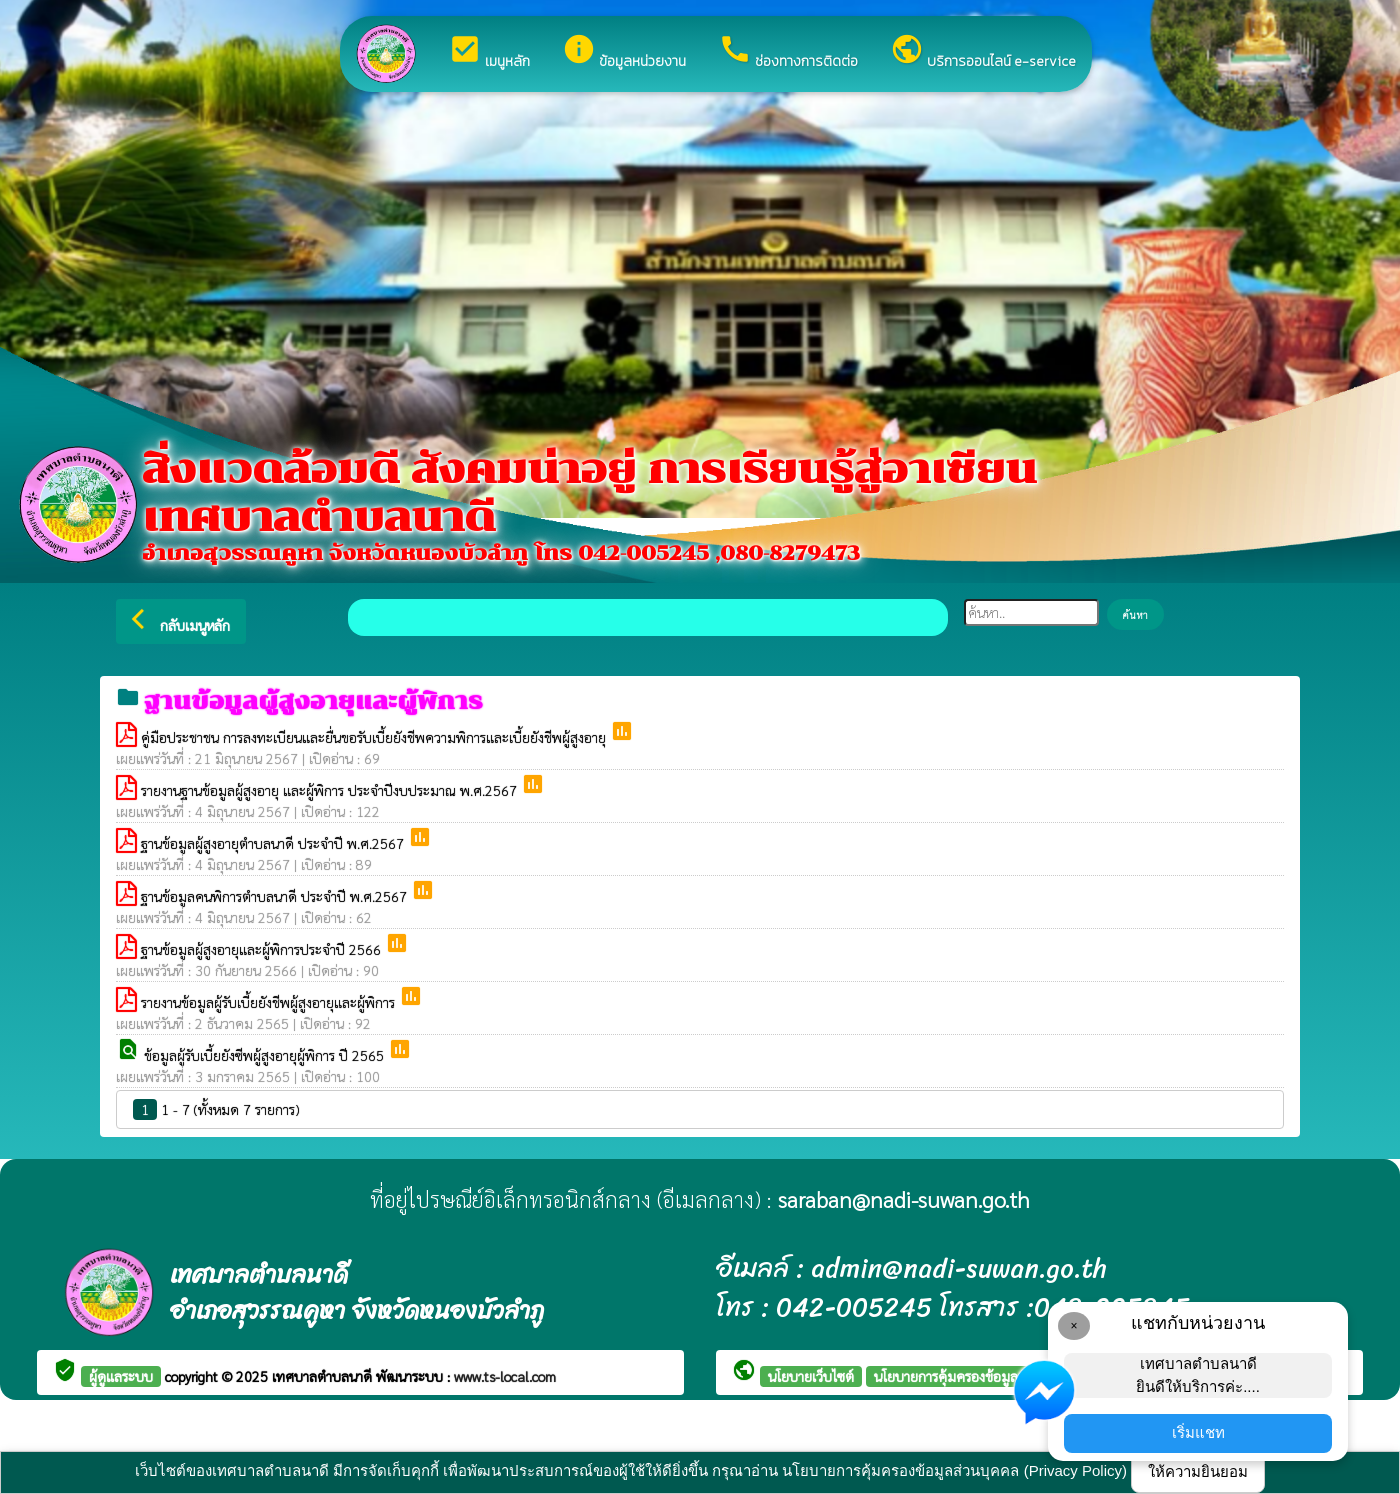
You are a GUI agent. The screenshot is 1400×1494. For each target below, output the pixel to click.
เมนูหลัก (489, 52)
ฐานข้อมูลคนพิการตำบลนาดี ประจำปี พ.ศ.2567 (276, 896)
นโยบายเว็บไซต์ (811, 1376)
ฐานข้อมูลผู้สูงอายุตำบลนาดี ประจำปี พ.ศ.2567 (274, 843)
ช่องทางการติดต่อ (788, 52)
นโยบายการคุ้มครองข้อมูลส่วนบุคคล (975, 1376)
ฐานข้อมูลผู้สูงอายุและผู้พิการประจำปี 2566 (263, 949)
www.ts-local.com (505, 1376)
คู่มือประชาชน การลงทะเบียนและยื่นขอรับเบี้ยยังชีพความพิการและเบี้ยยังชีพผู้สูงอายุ (375, 737)
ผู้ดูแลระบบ (121, 1376)
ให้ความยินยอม (1198, 1471)
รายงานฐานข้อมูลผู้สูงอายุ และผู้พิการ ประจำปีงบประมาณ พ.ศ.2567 (331, 790)
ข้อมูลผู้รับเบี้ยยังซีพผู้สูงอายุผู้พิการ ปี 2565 (266, 1055)
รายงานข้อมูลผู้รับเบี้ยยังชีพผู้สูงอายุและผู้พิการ (270, 1002)
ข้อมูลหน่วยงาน (624, 52)
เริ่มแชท (1198, 1432)
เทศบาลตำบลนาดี (324, 1376)
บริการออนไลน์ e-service (983, 52)
